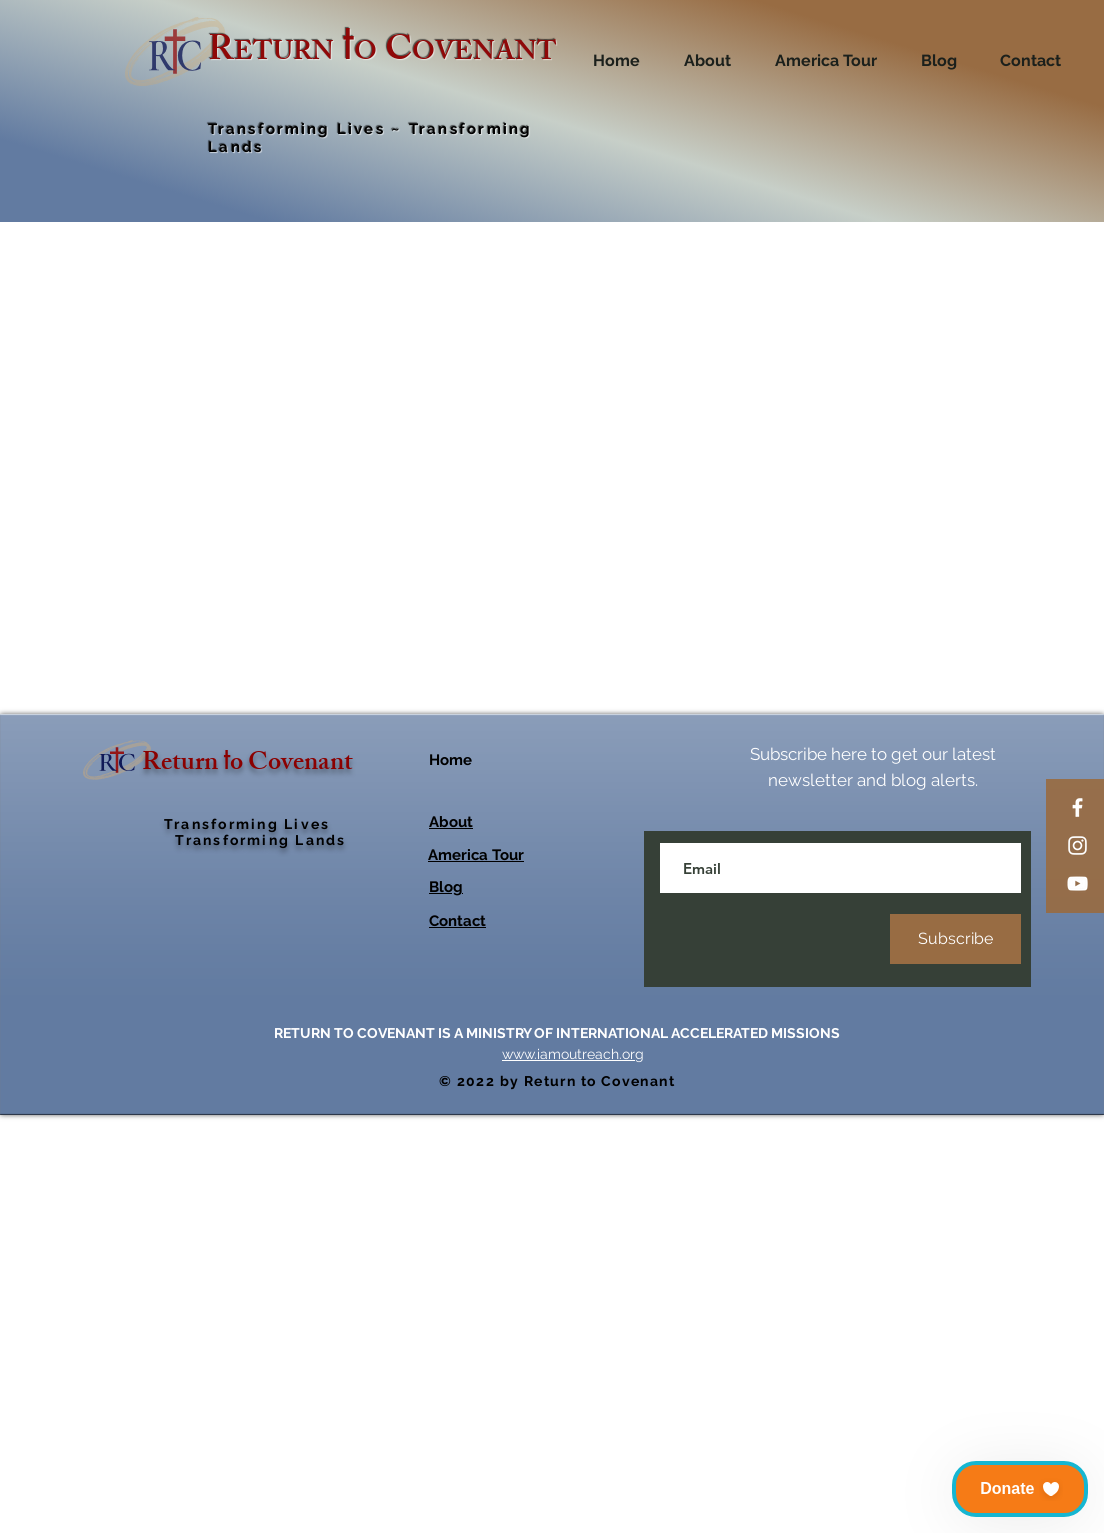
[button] (1020, 1489)
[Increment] (718, 605)
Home (450, 1178)
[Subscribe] (955, 1357)
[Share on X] (769, 1073)
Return (182, 1183)
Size (660, 486)
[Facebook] (1077, 807)
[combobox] (819, 524)
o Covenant (291, 1183)
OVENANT (484, 54)
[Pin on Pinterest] (693, 1073)
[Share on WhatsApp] (731, 1073)
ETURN (284, 54)
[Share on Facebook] (655, 1073)
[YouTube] (1077, 883)
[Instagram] (1077, 845)
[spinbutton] (688, 605)
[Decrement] (657, 605)
